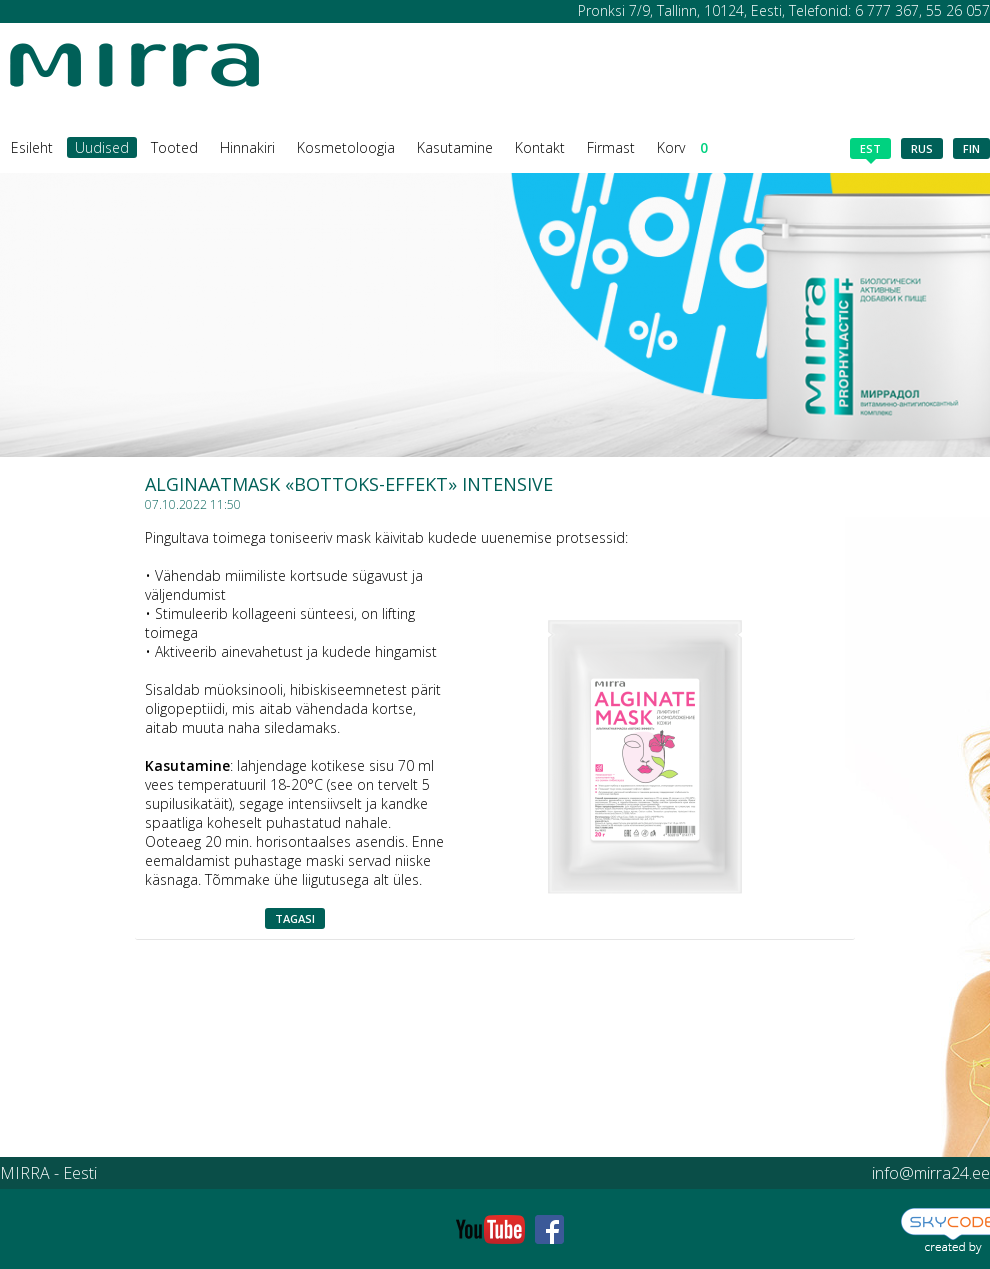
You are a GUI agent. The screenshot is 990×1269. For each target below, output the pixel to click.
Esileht (32, 147)
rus (922, 148)
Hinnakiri (247, 147)
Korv (682, 147)
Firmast (611, 147)
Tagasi (295, 918)
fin (971, 148)
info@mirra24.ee (931, 1173)
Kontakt (540, 147)
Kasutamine (455, 147)
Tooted (174, 147)
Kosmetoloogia (346, 147)
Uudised (102, 147)
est (870, 150)
